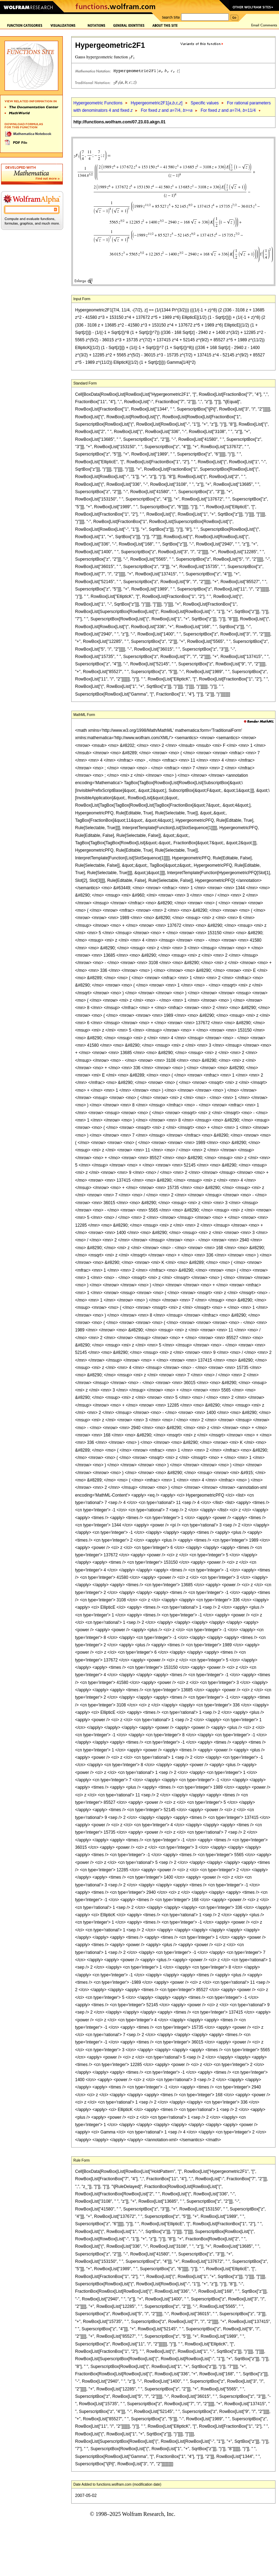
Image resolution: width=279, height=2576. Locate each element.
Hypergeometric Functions (97, 103)
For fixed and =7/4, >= (166, 110)
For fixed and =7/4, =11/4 (228, 110)
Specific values (205, 103)
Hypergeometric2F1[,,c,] (156, 103)
